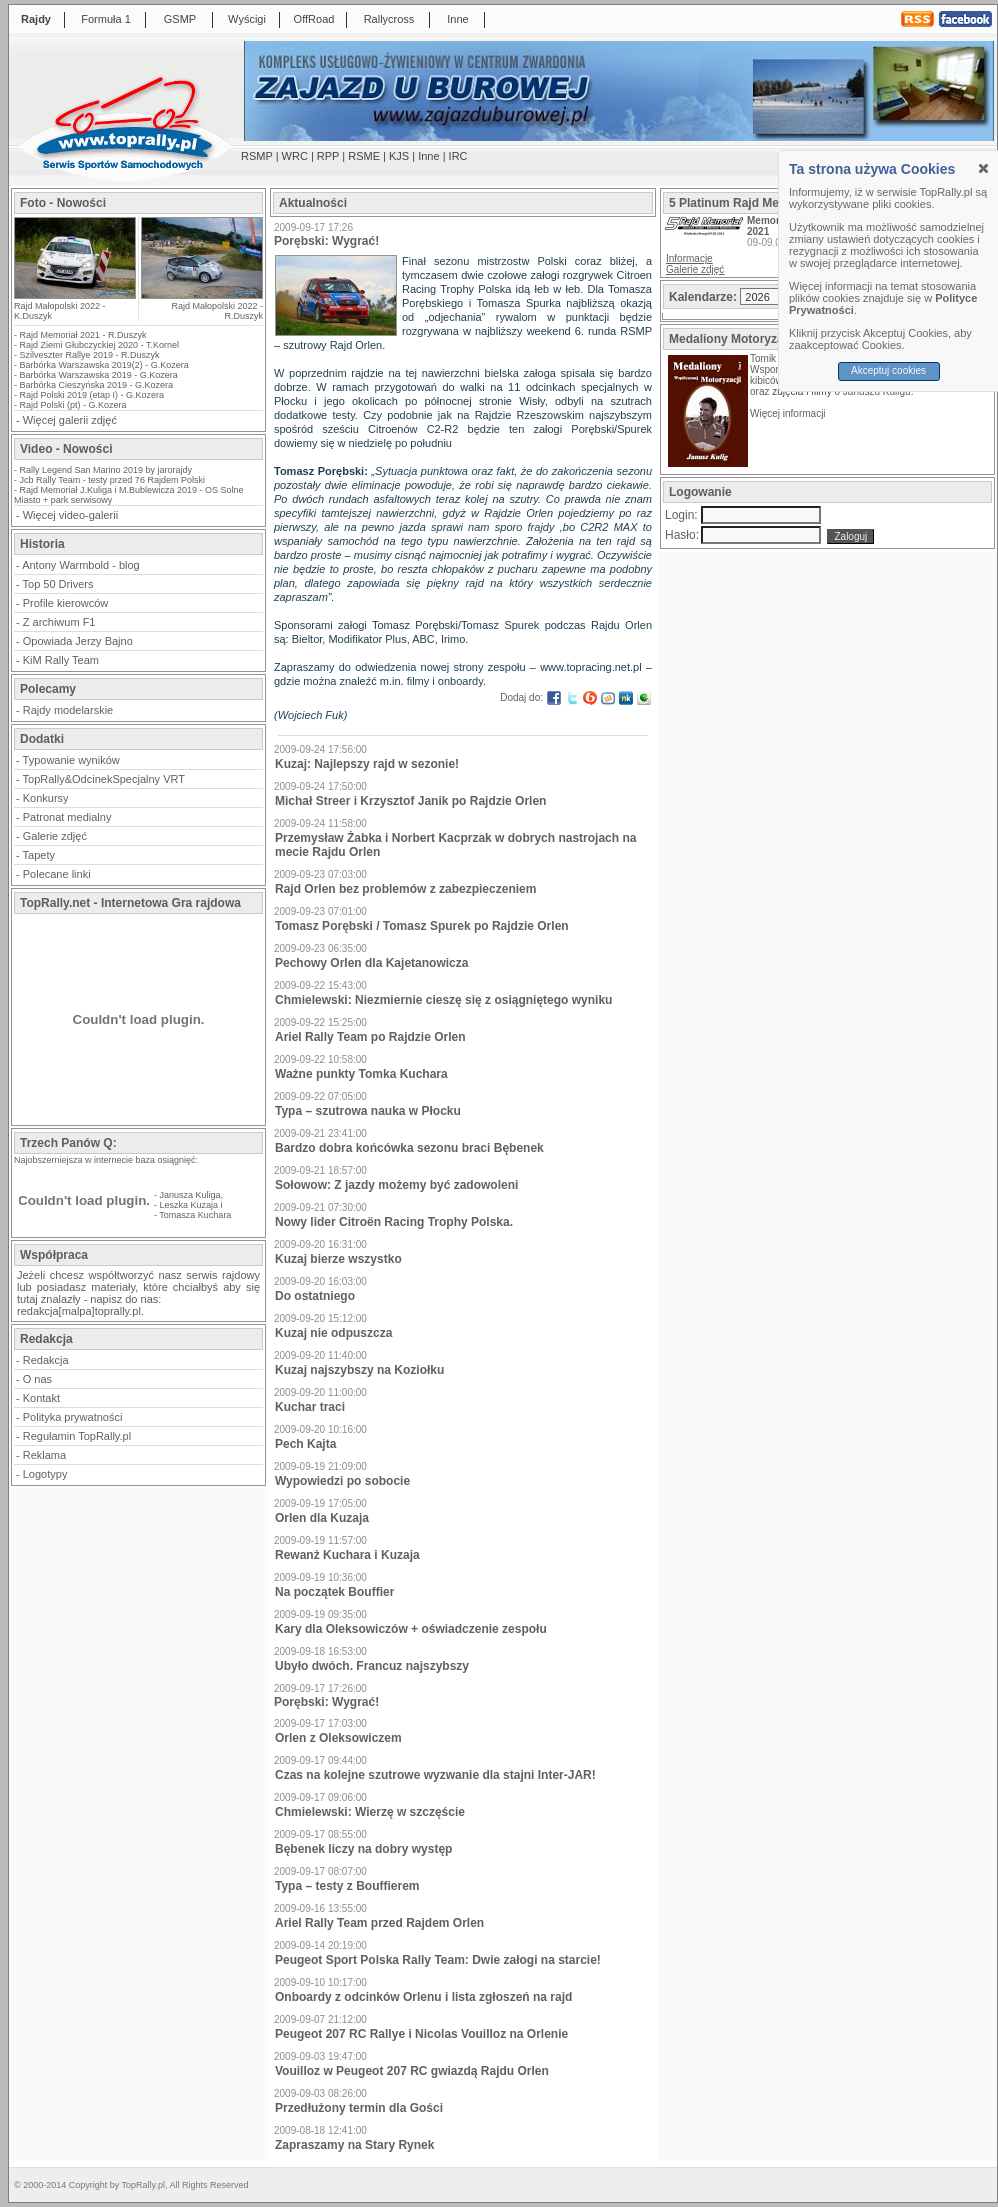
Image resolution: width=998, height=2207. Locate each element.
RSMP (257, 156)
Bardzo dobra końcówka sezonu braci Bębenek (409, 1148)
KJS (399, 156)
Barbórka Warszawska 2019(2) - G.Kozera (104, 365)
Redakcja (46, 1360)
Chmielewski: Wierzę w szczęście (370, 1812)
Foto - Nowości (63, 203)
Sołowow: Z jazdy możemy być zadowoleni (396, 1185)
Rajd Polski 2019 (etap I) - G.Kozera (92, 395)
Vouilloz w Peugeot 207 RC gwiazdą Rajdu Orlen (412, 2071)
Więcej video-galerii (70, 515)
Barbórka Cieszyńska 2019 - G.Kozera (97, 385)
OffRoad (314, 19)
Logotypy (45, 1474)
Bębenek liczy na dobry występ (363, 1849)
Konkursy (46, 798)
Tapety (39, 855)
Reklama (44, 1455)
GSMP (180, 19)
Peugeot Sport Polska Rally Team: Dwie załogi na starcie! (438, 1960)
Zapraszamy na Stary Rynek (354, 2145)
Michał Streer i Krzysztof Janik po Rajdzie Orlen (410, 801)
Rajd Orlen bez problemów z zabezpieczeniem (405, 889)
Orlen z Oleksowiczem (338, 1738)
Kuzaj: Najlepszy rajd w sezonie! (367, 764)
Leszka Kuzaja (189, 1205)
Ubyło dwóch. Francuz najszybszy (372, 1666)
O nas (37, 1379)
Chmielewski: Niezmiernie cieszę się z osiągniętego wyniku (443, 1000)
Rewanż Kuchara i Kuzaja (347, 1555)
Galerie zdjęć (55, 836)
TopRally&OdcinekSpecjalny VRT (104, 779)
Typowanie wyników (71, 760)
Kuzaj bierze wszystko (338, 1259)
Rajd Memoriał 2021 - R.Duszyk (83, 335)
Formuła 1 (106, 19)
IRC (458, 156)
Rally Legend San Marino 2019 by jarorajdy (106, 470)
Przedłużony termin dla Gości (359, 2108)
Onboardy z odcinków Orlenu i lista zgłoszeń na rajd (423, 1997)
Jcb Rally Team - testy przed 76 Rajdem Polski (112, 480)
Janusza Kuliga (190, 1195)
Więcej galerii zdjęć (70, 420)
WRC (295, 156)
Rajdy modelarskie (68, 710)
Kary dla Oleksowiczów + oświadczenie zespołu (411, 1629)
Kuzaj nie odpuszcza (333, 1333)
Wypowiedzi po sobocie (342, 1481)
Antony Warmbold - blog (81, 565)
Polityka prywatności (73, 1417)
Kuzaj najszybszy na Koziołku (359, 1370)
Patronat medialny (67, 817)
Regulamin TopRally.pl (77, 1436)
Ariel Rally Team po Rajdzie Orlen (370, 1037)
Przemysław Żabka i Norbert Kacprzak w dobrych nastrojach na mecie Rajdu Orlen (455, 845)
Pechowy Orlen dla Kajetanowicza (371, 963)
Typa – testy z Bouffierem (347, 1886)
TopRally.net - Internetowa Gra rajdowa (130, 903)
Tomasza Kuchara (195, 1215)
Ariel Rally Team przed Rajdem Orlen (379, 1923)
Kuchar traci (310, 1407)
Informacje (689, 258)
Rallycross (389, 19)
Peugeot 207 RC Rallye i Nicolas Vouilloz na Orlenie (421, 2034)
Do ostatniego (315, 1296)
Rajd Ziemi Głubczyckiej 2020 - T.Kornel (99, 345)
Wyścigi (247, 19)
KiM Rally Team (61, 660)
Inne (457, 19)
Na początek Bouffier (334, 1592)
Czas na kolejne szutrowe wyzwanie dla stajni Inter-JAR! (435, 1775)
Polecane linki (57, 874)
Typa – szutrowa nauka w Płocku (368, 1111)
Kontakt (41, 1398)
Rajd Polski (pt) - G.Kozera (73, 405)
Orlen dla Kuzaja (322, 1518)
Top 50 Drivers (58, 584)
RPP (328, 156)
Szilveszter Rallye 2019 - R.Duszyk (90, 355)
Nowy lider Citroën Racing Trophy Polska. (394, 1222)
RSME (364, 156)
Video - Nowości (66, 449)
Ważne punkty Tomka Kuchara (361, 1074)
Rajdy (36, 19)
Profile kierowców (66, 603)
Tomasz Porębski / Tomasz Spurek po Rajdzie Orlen (422, 926)
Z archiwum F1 (59, 622)
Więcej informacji (789, 413)
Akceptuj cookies (888, 370)
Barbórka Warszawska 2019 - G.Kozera (99, 375)
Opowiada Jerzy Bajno (78, 641)
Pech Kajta (305, 1444)
